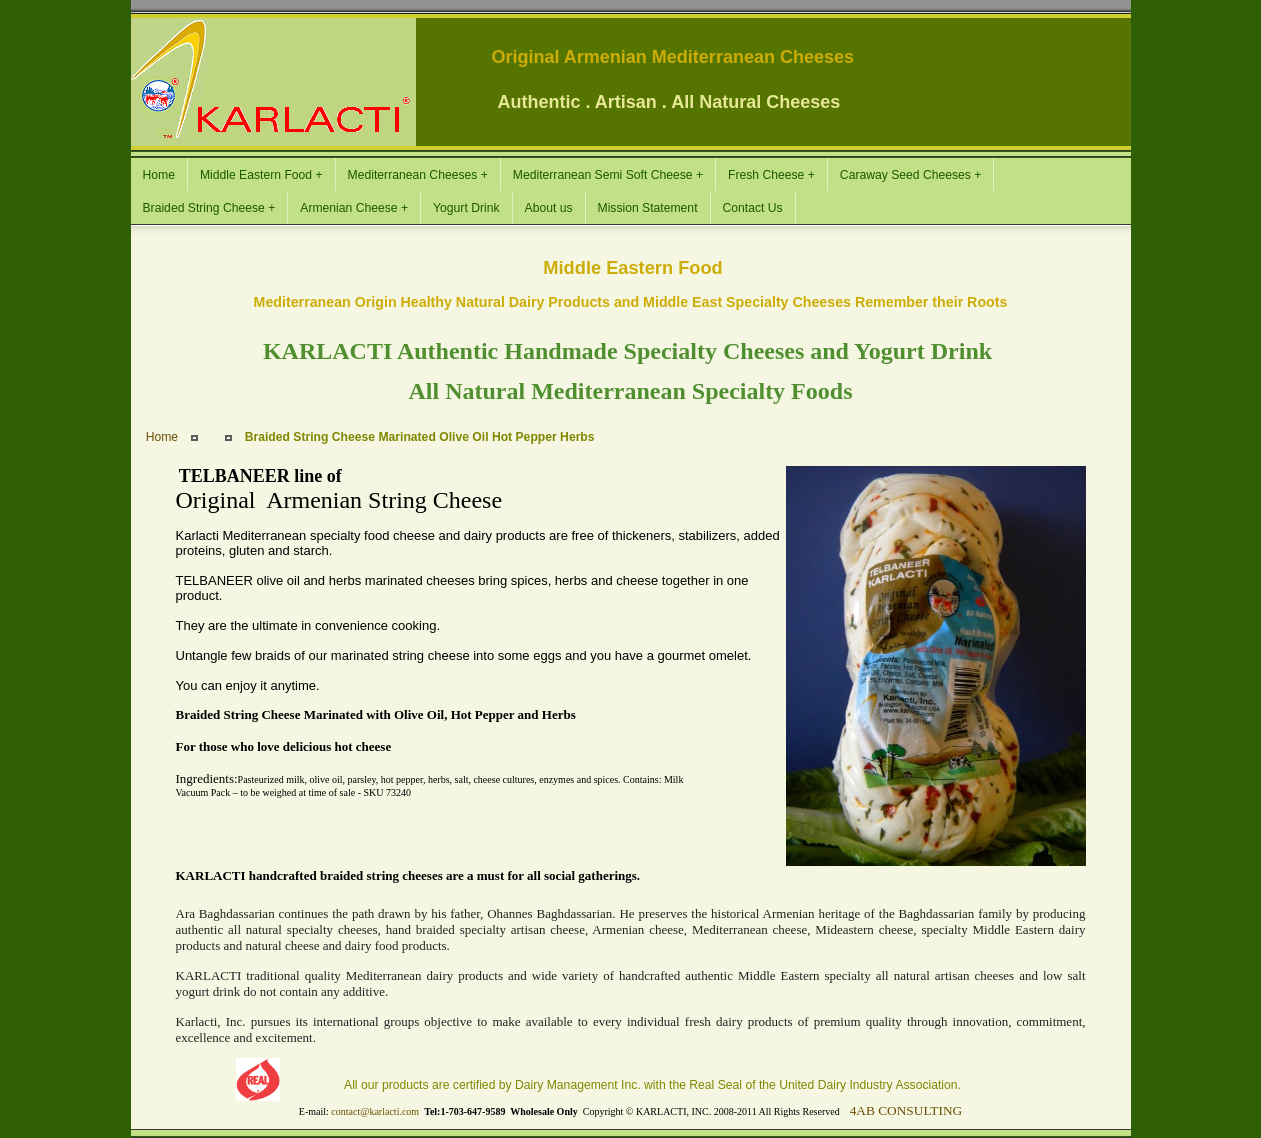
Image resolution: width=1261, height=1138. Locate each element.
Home (162, 437)
